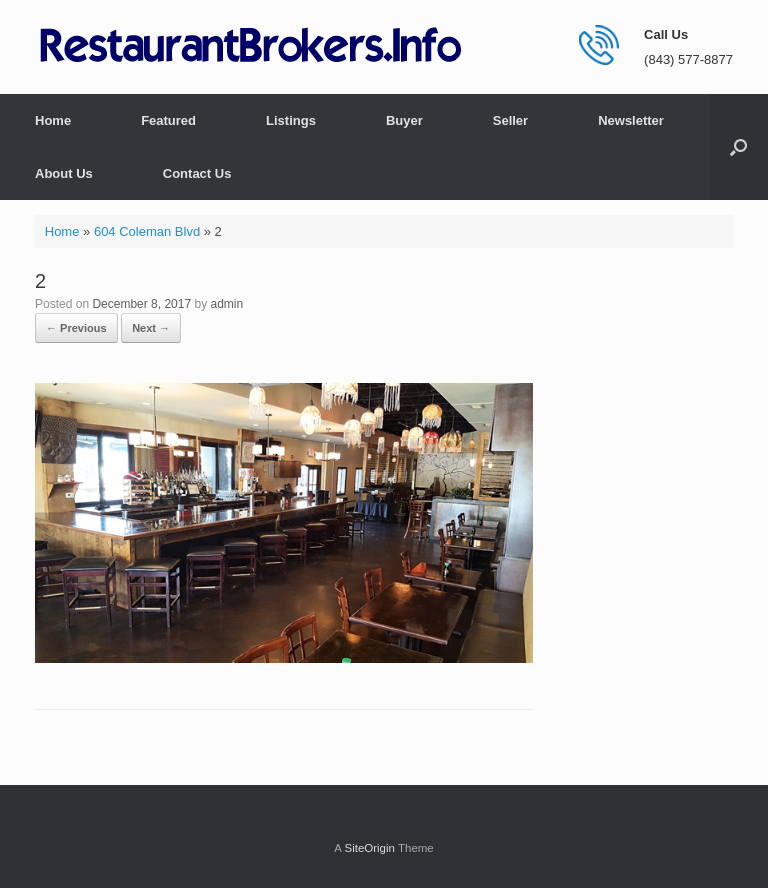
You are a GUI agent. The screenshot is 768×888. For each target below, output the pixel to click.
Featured (168, 120)
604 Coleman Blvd (147, 231)
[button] (738, 147)
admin (226, 304)
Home (53, 120)
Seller (510, 120)
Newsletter (631, 120)
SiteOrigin (369, 848)
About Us (64, 173)
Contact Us (197, 173)
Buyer (404, 120)
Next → (151, 328)
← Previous (76, 328)
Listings (291, 120)
